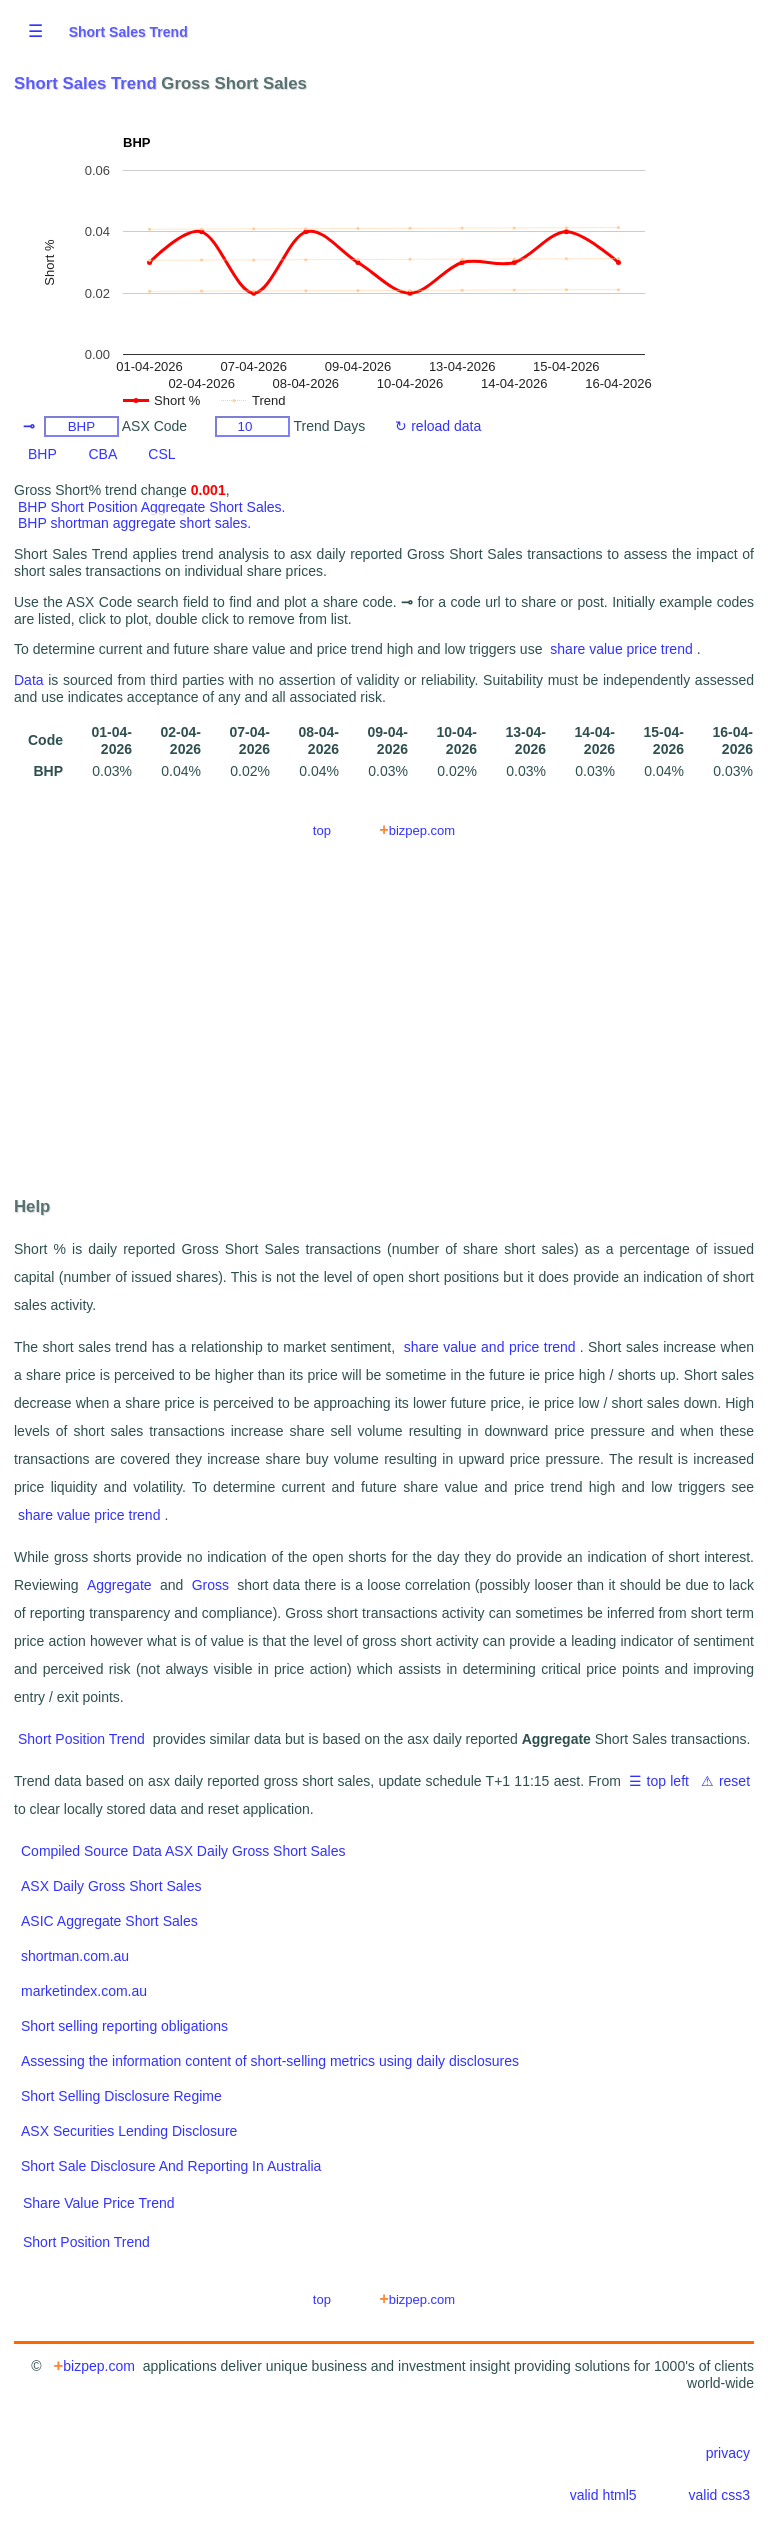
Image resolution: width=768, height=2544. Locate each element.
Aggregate (119, 1585)
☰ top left (659, 1781)
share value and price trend (490, 1347)
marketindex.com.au (84, 1991)
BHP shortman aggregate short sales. (134, 523)
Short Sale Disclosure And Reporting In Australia (171, 2166)
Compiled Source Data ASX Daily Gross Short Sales (183, 1851)
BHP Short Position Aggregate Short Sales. (151, 507)
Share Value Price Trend (99, 2203)
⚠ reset (725, 1781)
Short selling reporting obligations (124, 2026)
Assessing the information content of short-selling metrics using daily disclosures (270, 2061)
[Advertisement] (384, 1025)
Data (29, 680)
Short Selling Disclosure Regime (121, 2096)
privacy (728, 2453)
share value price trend (621, 649)
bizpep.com (418, 829)
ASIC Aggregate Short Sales (109, 1921)
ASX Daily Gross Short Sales (111, 1886)
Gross (210, 1585)
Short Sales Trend (128, 32)
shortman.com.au (75, 1956)
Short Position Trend (81, 1739)
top (322, 830)
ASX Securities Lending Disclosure (129, 2131)
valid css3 (719, 2495)
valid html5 (603, 2495)
